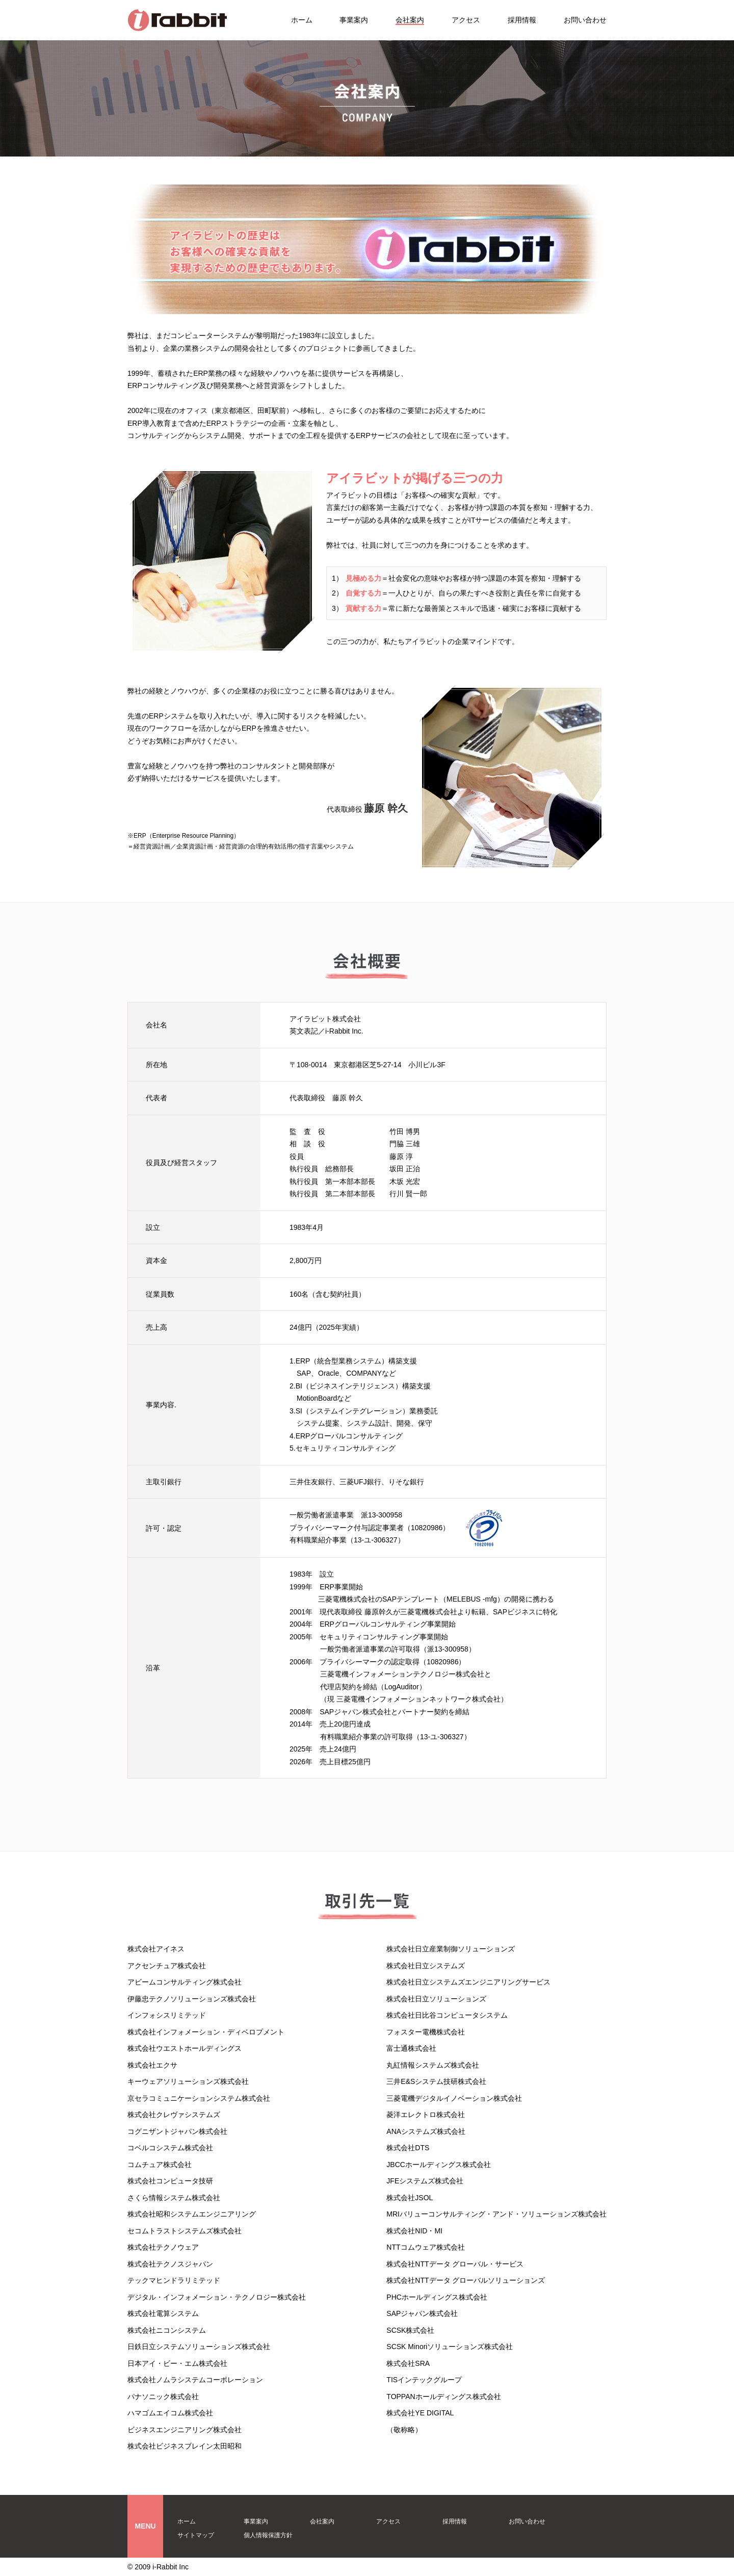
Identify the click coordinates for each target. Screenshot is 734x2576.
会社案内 (410, 20)
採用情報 (522, 20)
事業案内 (353, 20)
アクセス (466, 20)
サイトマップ (195, 2535)
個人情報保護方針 (268, 2535)
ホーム (301, 20)
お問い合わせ (585, 20)
